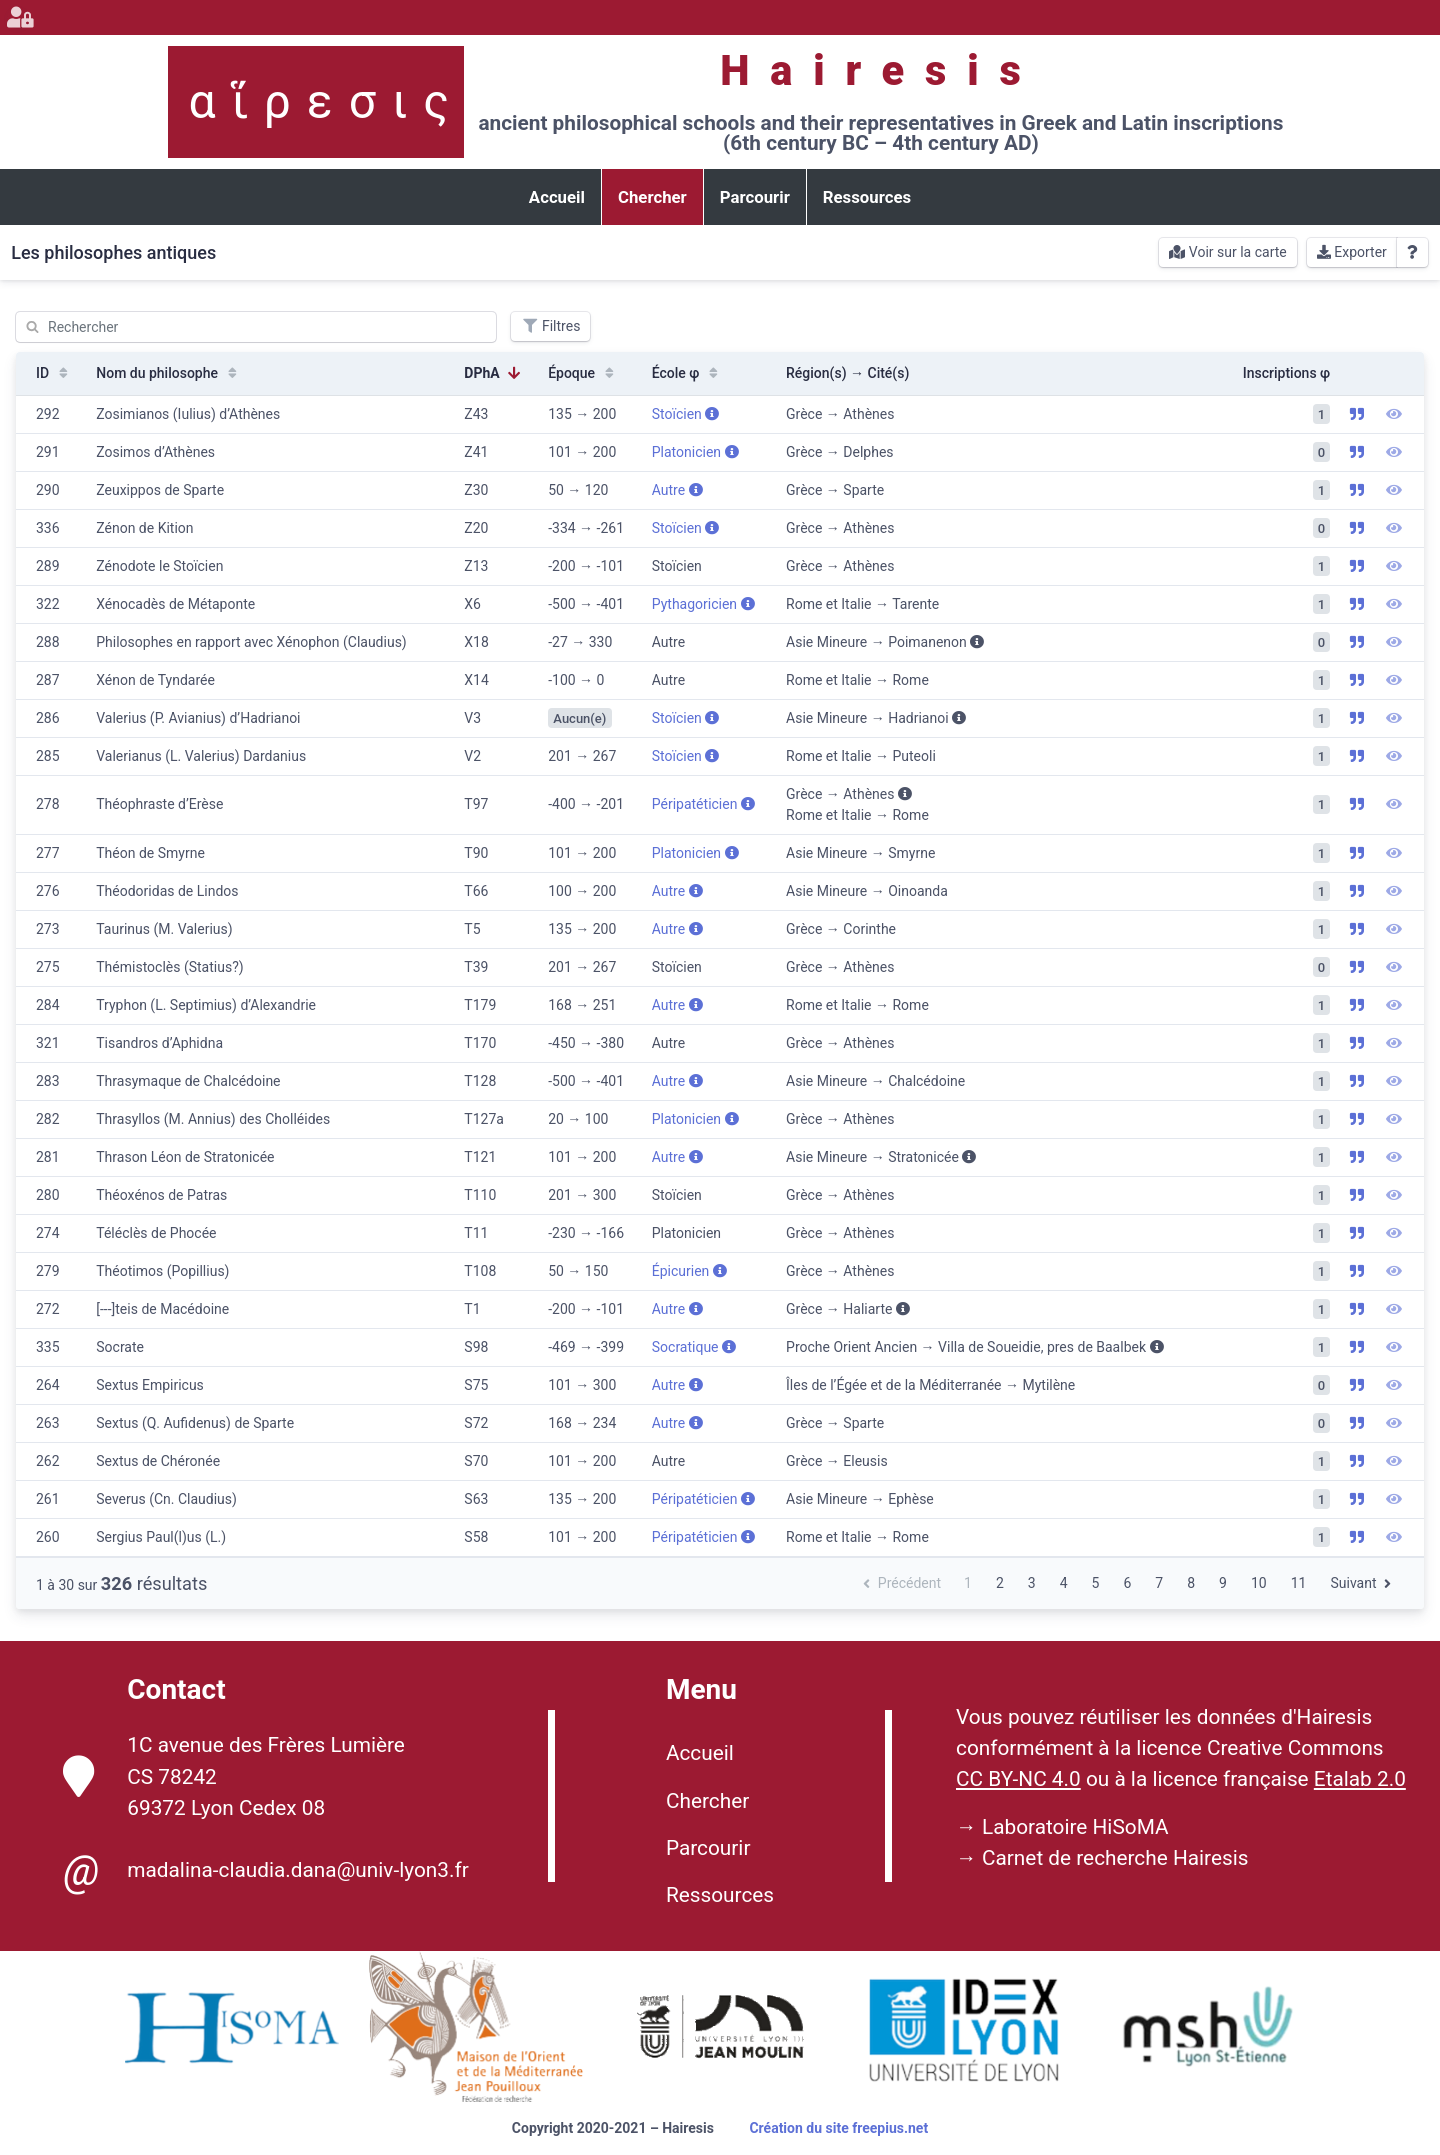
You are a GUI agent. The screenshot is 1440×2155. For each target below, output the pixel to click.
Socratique (694, 1347)
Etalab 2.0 (1360, 1779)
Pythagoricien (703, 604)
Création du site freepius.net (838, 2128)
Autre (677, 490)
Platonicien (695, 452)
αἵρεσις (326, 101)
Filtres (550, 326)
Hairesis (880, 70)
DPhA (493, 373)
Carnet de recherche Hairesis (1115, 1858)
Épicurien (689, 1271)
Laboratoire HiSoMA (1075, 1827)
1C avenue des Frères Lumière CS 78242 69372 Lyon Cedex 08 (234, 1776)
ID (54, 373)
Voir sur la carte (1227, 252)
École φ (687, 373)
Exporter (1352, 252)
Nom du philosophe (168, 373)
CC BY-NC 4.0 (1018, 1779)
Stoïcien (686, 414)
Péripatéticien (703, 804)
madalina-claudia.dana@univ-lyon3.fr (265, 1871)
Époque (583, 373)
